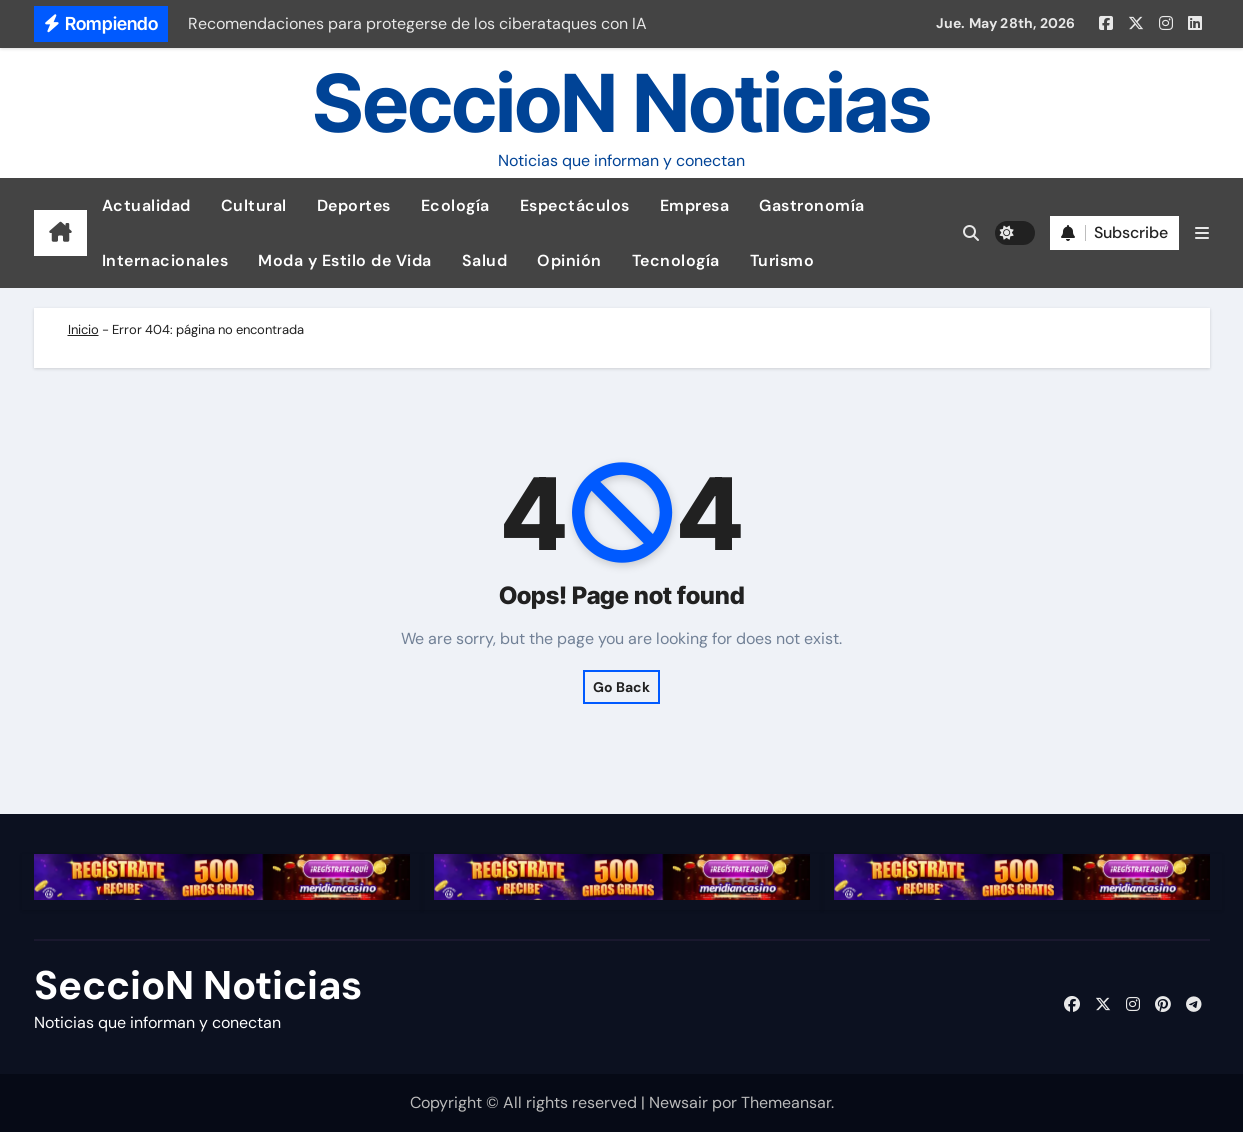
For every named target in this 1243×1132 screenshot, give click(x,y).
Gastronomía (812, 205)
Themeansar (786, 1102)
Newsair (678, 1102)
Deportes (354, 205)
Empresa (695, 205)
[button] (1202, 233)
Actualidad (146, 205)
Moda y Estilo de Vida (345, 260)
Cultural (254, 205)
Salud (485, 260)
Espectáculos (575, 205)
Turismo (782, 260)
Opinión (569, 260)
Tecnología (676, 260)
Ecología (455, 205)
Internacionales (165, 260)
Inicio (83, 329)
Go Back (621, 687)
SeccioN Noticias (622, 102)
